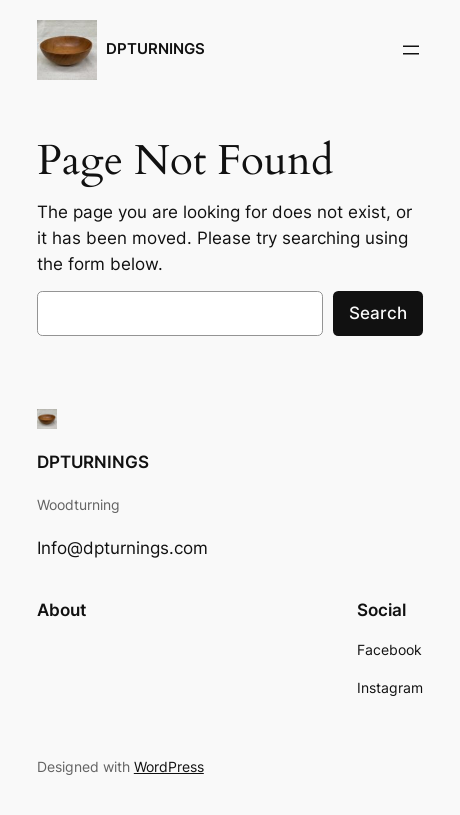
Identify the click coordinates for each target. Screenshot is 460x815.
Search (378, 313)
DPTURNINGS (155, 49)
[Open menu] (411, 50)
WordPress (169, 766)
